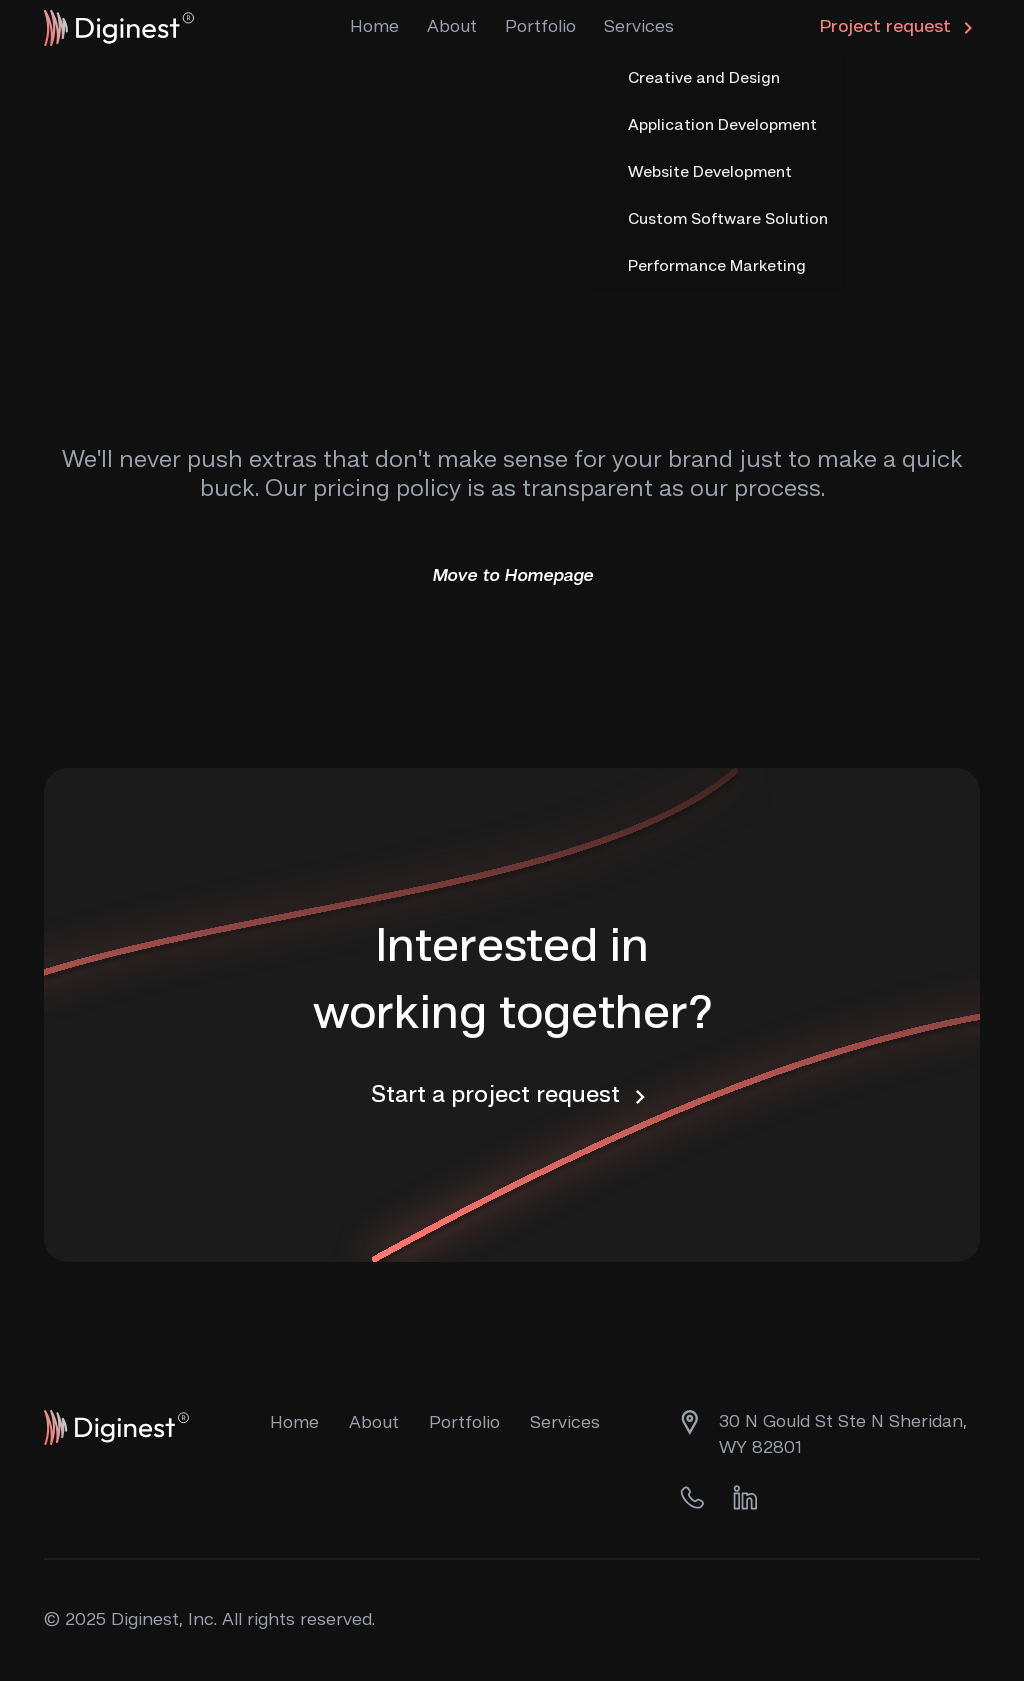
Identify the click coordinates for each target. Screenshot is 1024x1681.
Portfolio (540, 27)
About (452, 27)
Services (639, 27)
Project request (900, 28)
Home (374, 27)
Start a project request (512, 1097)
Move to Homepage (512, 576)
